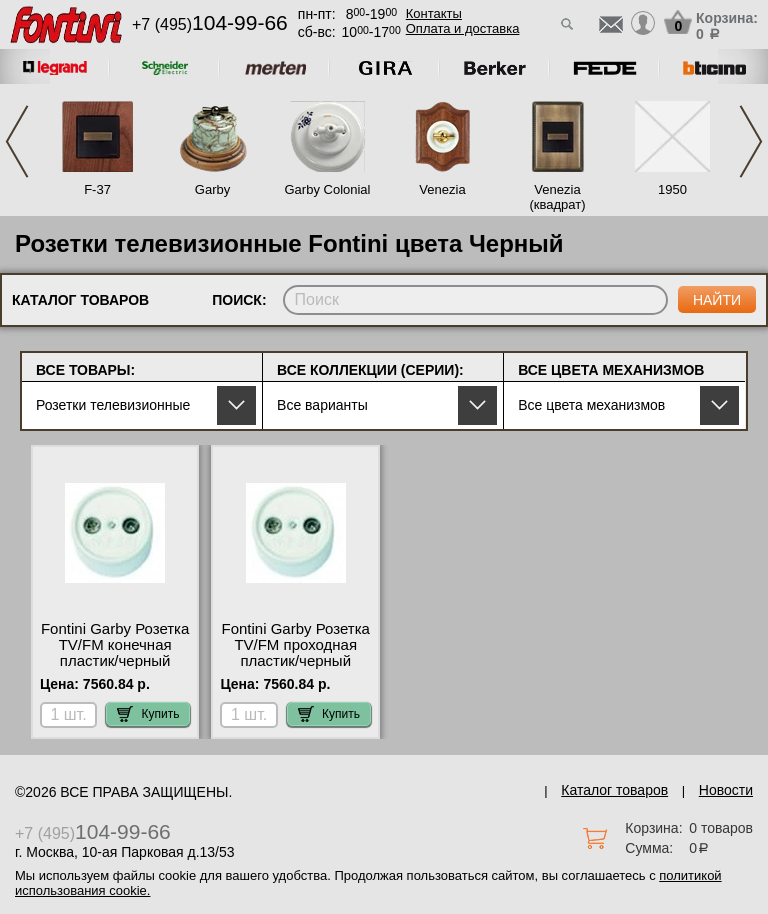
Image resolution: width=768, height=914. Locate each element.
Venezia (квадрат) (557, 197)
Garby (212, 189)
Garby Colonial (328, 189)
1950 (672, 189)
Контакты (434, 13)
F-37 (97, 189)
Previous (17, 141)
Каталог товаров (614, 790)
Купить (148, 714)
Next (751, 141)
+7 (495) (210, 24)
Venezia (442, 189)
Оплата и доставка (463, 28)
